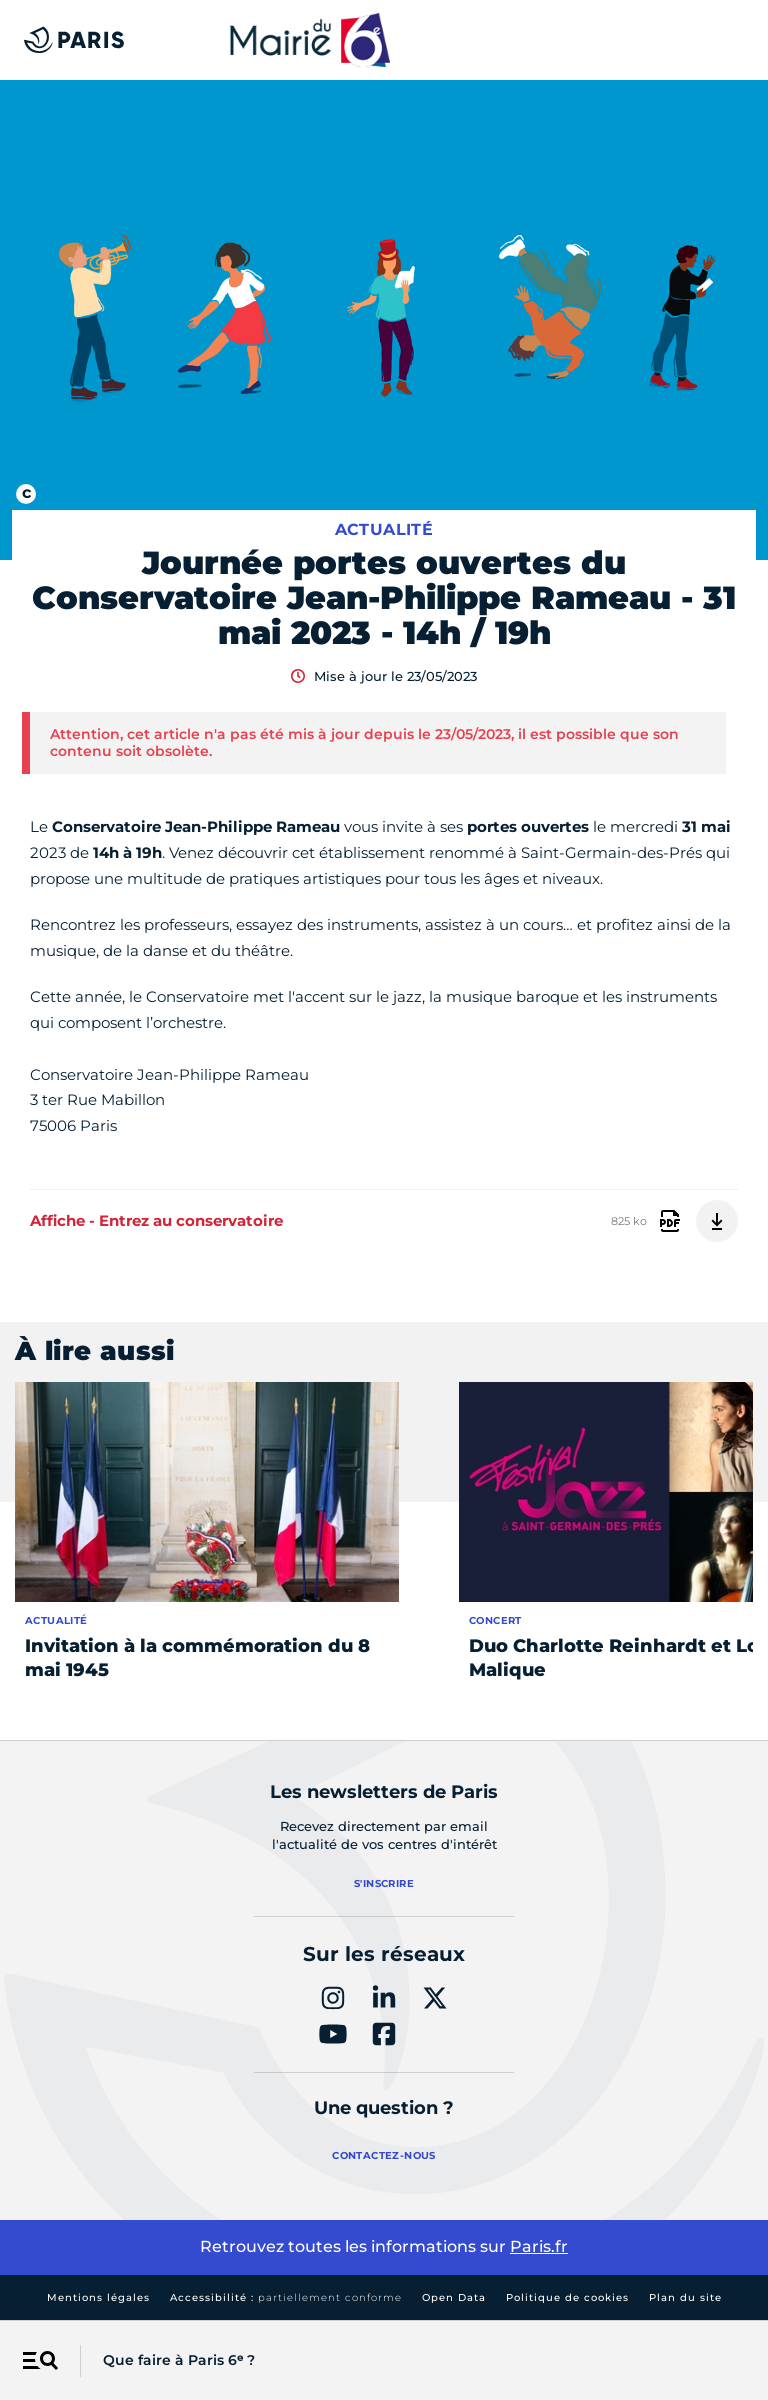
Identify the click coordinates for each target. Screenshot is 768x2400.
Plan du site (685, 2297)
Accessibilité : (286, 2297)
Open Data (454, 2297)
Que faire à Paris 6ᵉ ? (179, 2360)
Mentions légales (98, 2297)
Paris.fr (539, 2246)
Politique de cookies (567, 2297)
